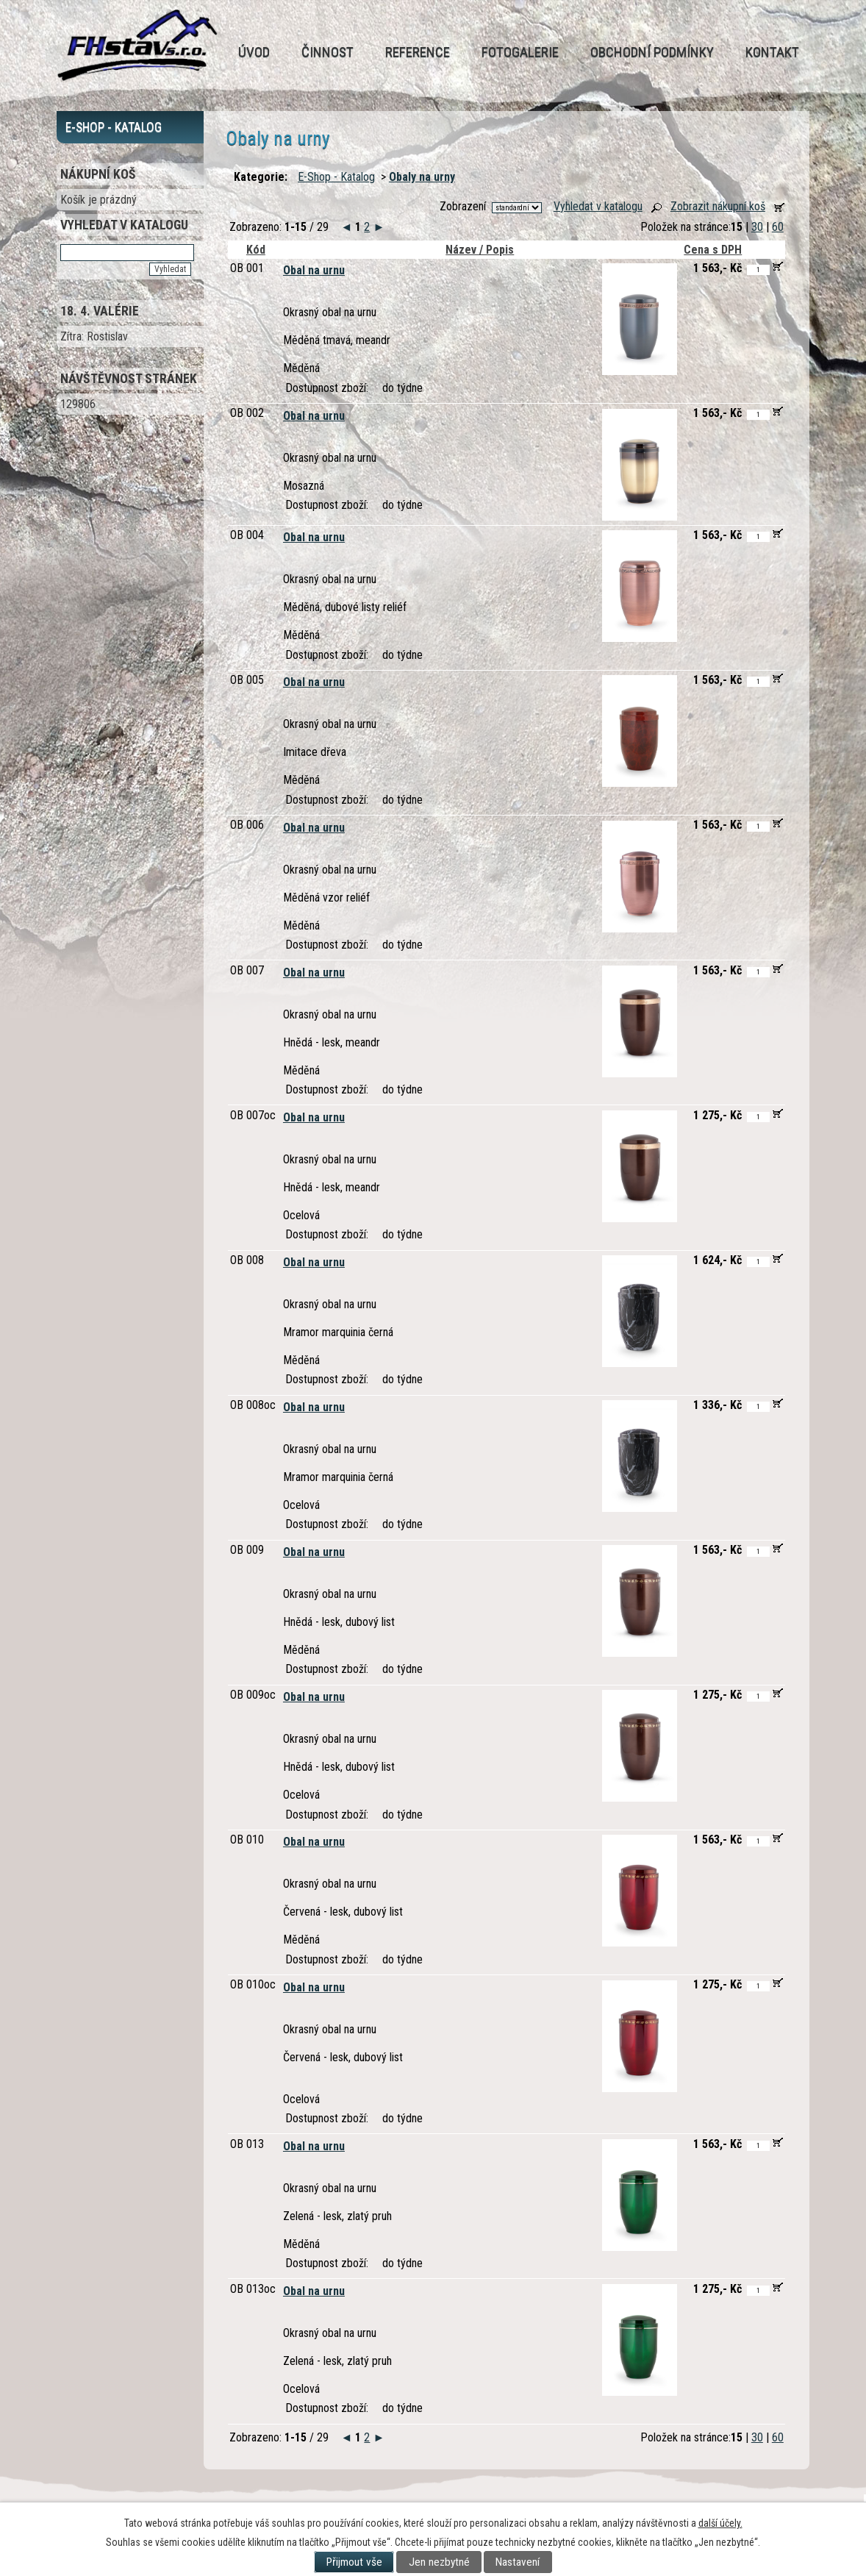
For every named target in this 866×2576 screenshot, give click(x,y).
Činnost (327, 51)
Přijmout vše (354, 2562)
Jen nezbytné (439, 2562)
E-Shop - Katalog (336, 177)
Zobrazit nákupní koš (717, 206)
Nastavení (517, 2562)
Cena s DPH (713, 250)
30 (757, 227)
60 (778, 227)
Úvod (254, 51)
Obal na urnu (314, 270)
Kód (253, 250)
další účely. (720, 2523)
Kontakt (772, 51)
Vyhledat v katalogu (598, 206)
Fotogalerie (520, 51)
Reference (417, 51)
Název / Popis (479, 250)
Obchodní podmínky (652, 51)
